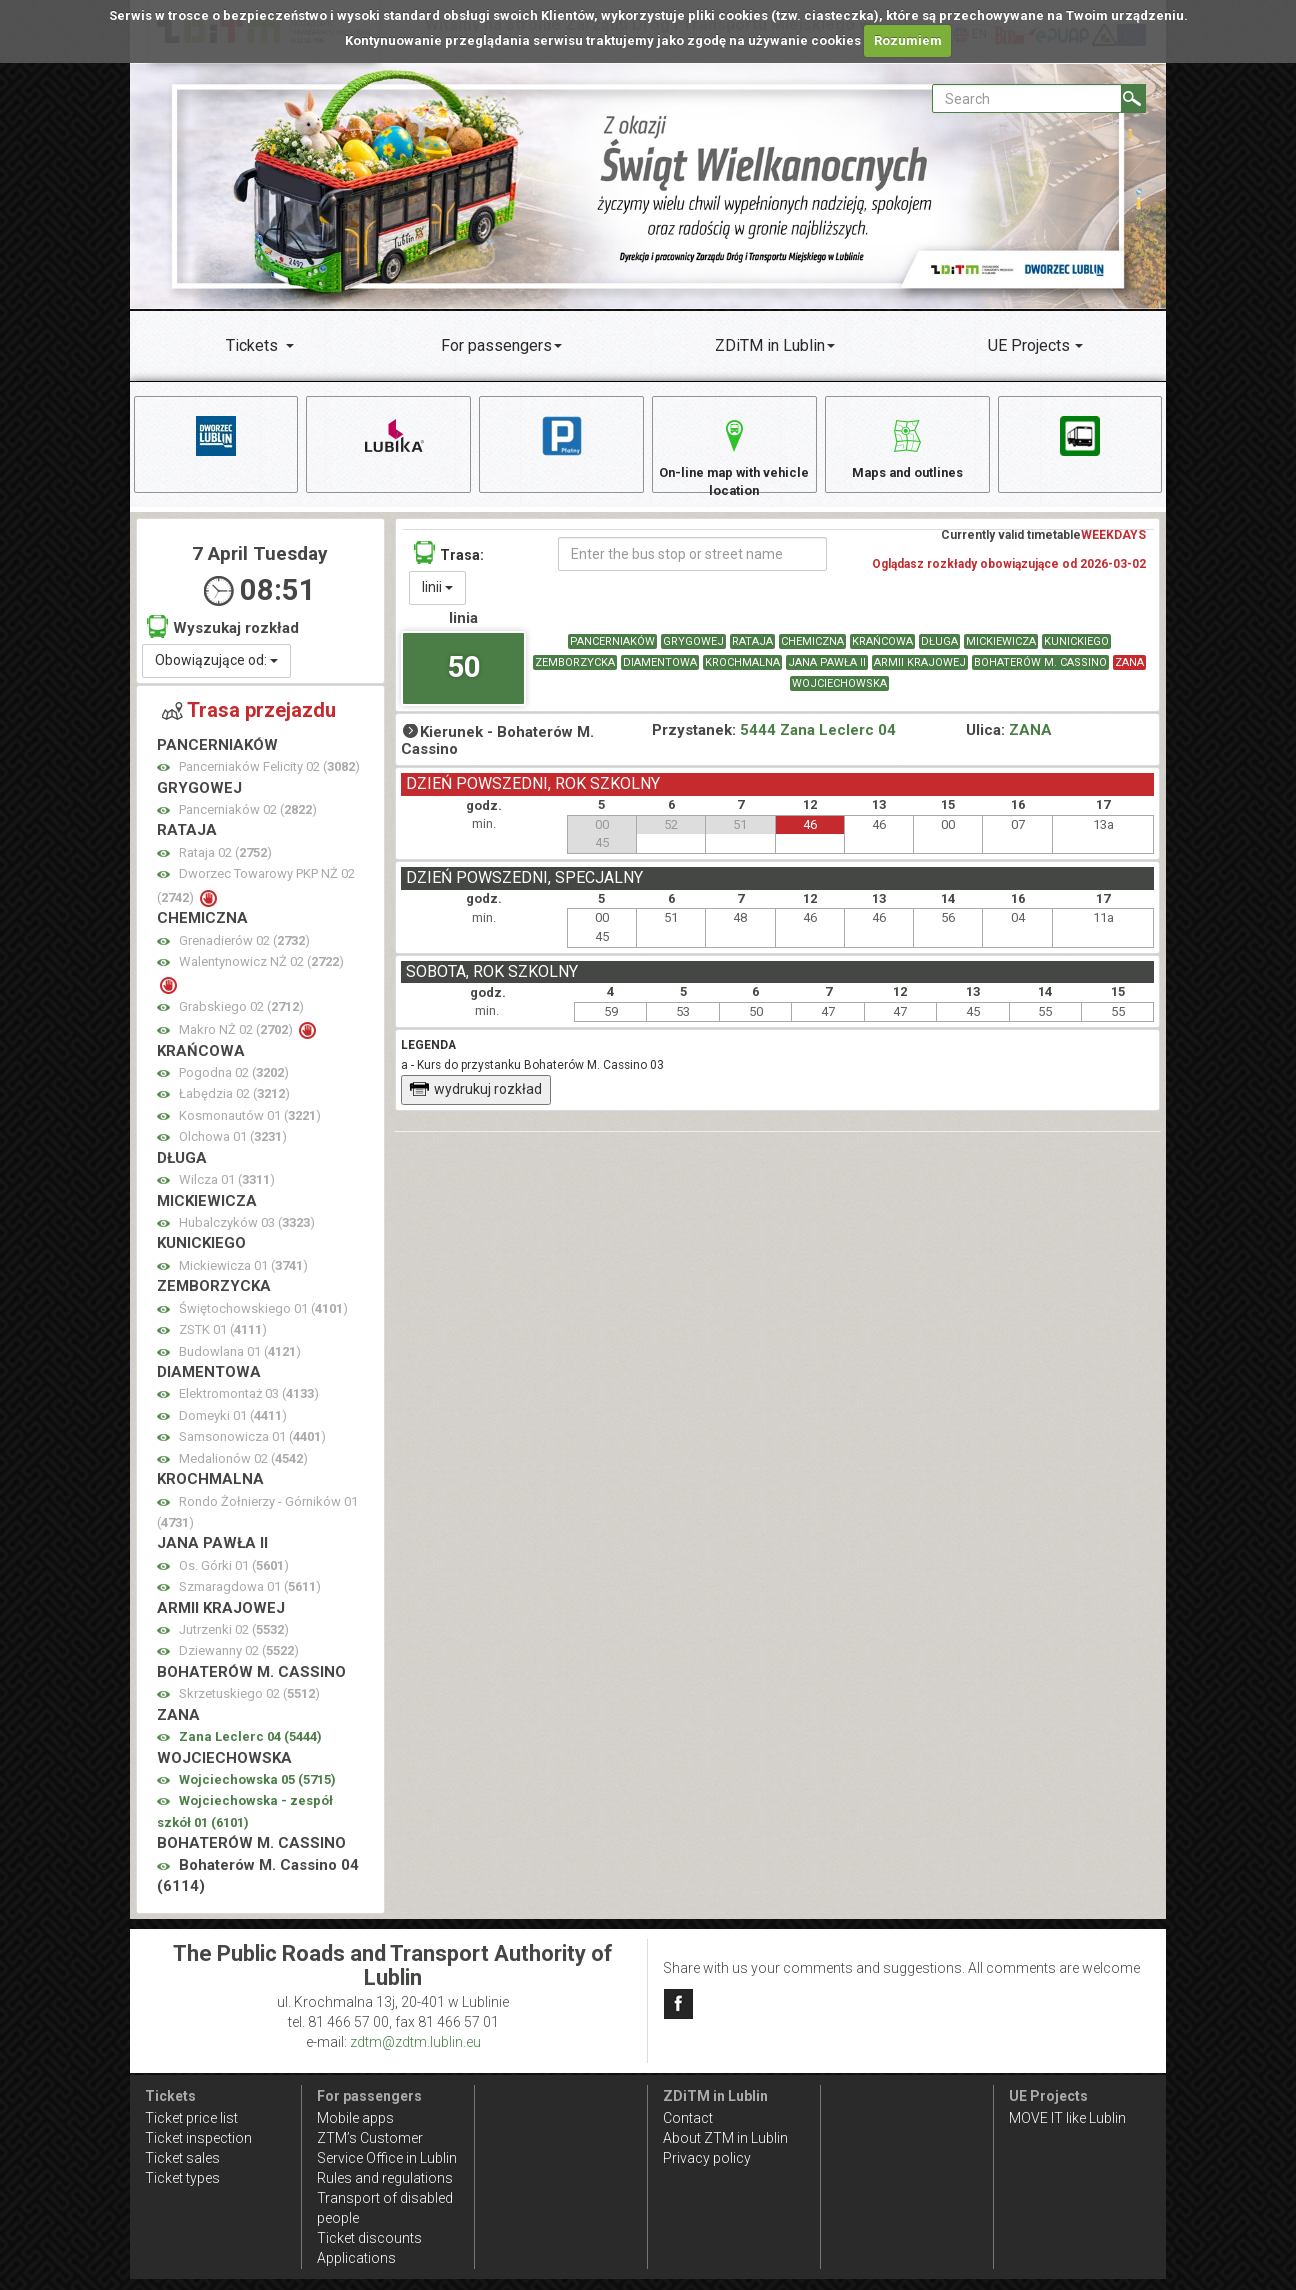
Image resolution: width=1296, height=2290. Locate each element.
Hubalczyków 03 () (247, 1232)
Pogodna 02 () (234, 1082)
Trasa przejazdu (249, 720)
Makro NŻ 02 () (237, 1039)
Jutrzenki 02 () (234, 1639)
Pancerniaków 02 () (248, 819)
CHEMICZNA (812, 651)
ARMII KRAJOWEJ (920, 672)
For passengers (496, 345)
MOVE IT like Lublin (1067, 2118)
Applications (356, 2258)
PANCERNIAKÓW (612, 651)
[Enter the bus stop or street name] (692, 564)
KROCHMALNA (742, 672)
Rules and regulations (385, 2178)
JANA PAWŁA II (827, 672)
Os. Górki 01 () (234, 1575)
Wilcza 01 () (227, 1189)
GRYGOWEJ (693, 651)
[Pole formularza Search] (1027, 98)
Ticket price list (191, 2118)
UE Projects (1029, 345)
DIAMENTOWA (660, 672)
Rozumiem (908, 40)
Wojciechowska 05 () (257, 1789)
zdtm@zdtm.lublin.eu (415, 2042)
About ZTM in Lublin (725, 2138)
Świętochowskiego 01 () (263, 1318)
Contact (688, 2118)
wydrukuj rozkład (475, 1100)
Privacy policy (707, 2158)
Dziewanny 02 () (239, 1661)
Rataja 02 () (225, 862)
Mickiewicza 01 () (243, 1275)
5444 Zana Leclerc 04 (818, 741)
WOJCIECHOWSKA (839, 693)
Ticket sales (182, 2158)
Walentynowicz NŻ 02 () (261, 971)
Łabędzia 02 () (234, 1104)
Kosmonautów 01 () (250, 1125)
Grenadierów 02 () (244, 950)
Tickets (252, 345)
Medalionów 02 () (243, 1468)
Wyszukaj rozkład (223, 636)
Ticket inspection (198, 2138)
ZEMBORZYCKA (575, 672)
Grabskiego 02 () (241, 1016)
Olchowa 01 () (233, 1146)
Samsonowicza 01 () (252, 1446)
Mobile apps (355, 2118)
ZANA (1129, 672)
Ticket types (182, 2178)
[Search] (1133, 98)
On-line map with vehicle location (734, 456)
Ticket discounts (369, 2238)
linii (437, 597)
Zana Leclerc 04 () (250, 1746)
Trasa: (449, 562)
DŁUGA (939, 651)
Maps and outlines (907, 446)
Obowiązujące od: (216, 670)
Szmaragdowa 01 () (250, 1596)
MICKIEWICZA (1001, 651)
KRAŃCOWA (882, 651)
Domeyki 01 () (233, 1425)
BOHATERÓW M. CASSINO (1040, 672)
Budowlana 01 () (240, 1361)
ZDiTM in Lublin (770, 345)
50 (464, 677)
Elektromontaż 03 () (249, 1403)
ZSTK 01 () (223, 1339)
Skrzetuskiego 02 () (249, 1703)
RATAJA (752, 651)
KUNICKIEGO (1076, 651)
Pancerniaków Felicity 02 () (269, 776)
